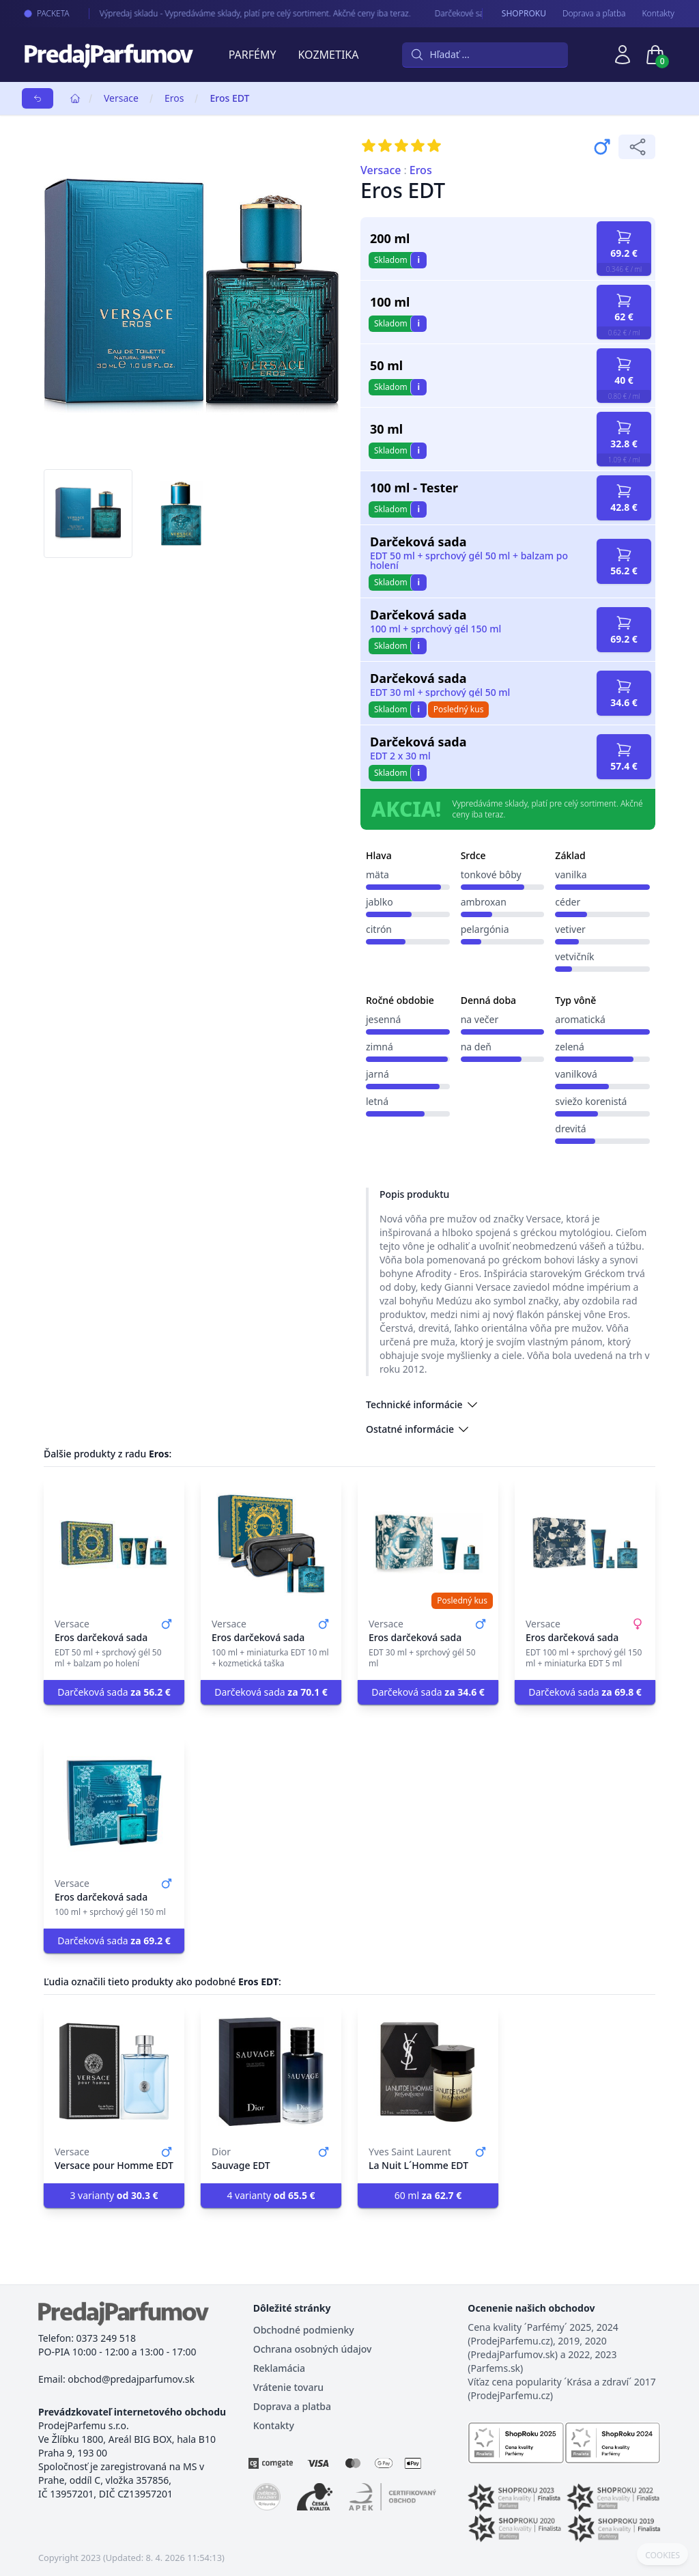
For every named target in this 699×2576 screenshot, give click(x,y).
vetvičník (574, 956)
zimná (379, 1046)
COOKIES (662, 2555)
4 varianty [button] (271, 2195)
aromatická (580, 1019)
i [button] (418, 260)
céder (567, 901)
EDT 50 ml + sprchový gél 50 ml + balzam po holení (469, 560)
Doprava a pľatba (594, 13)
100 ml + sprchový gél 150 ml (435, 629)
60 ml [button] (428, 2195)
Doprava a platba (292, 2406)
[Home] (75, 98)
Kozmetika (328, 54)
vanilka (570, 874)
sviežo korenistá (591, 1101)
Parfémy (252, 54)
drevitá (570, 1128)
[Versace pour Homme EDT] (114, 2071)
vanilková (576, 1073)
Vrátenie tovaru (288, 2387)
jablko (379, 901)
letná (377, 1101)
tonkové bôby (491, 874)
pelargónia (485, 929)
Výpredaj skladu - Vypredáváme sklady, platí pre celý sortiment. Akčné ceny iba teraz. (244, 13)
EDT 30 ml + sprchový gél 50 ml (440, 692)
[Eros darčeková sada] (114, 1543)
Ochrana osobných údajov (312, 2348)
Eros (174, 98)
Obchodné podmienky (303, 2329)
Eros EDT (229, 98)
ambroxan (484, 901)
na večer (480, 1019)
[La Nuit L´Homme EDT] (428, 2071)
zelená (569, 1046)
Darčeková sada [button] (114, 1691)
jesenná (383, 1019)
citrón (379, 929)
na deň (476, 1046)
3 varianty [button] (114, 2195)
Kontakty (658, 13)
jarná (377, 1073)
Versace (121, 98)
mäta (377, 874)
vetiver (570, 929)
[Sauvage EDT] (271, 2071)
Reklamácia (279, 2368)
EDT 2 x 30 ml (400, 756)
